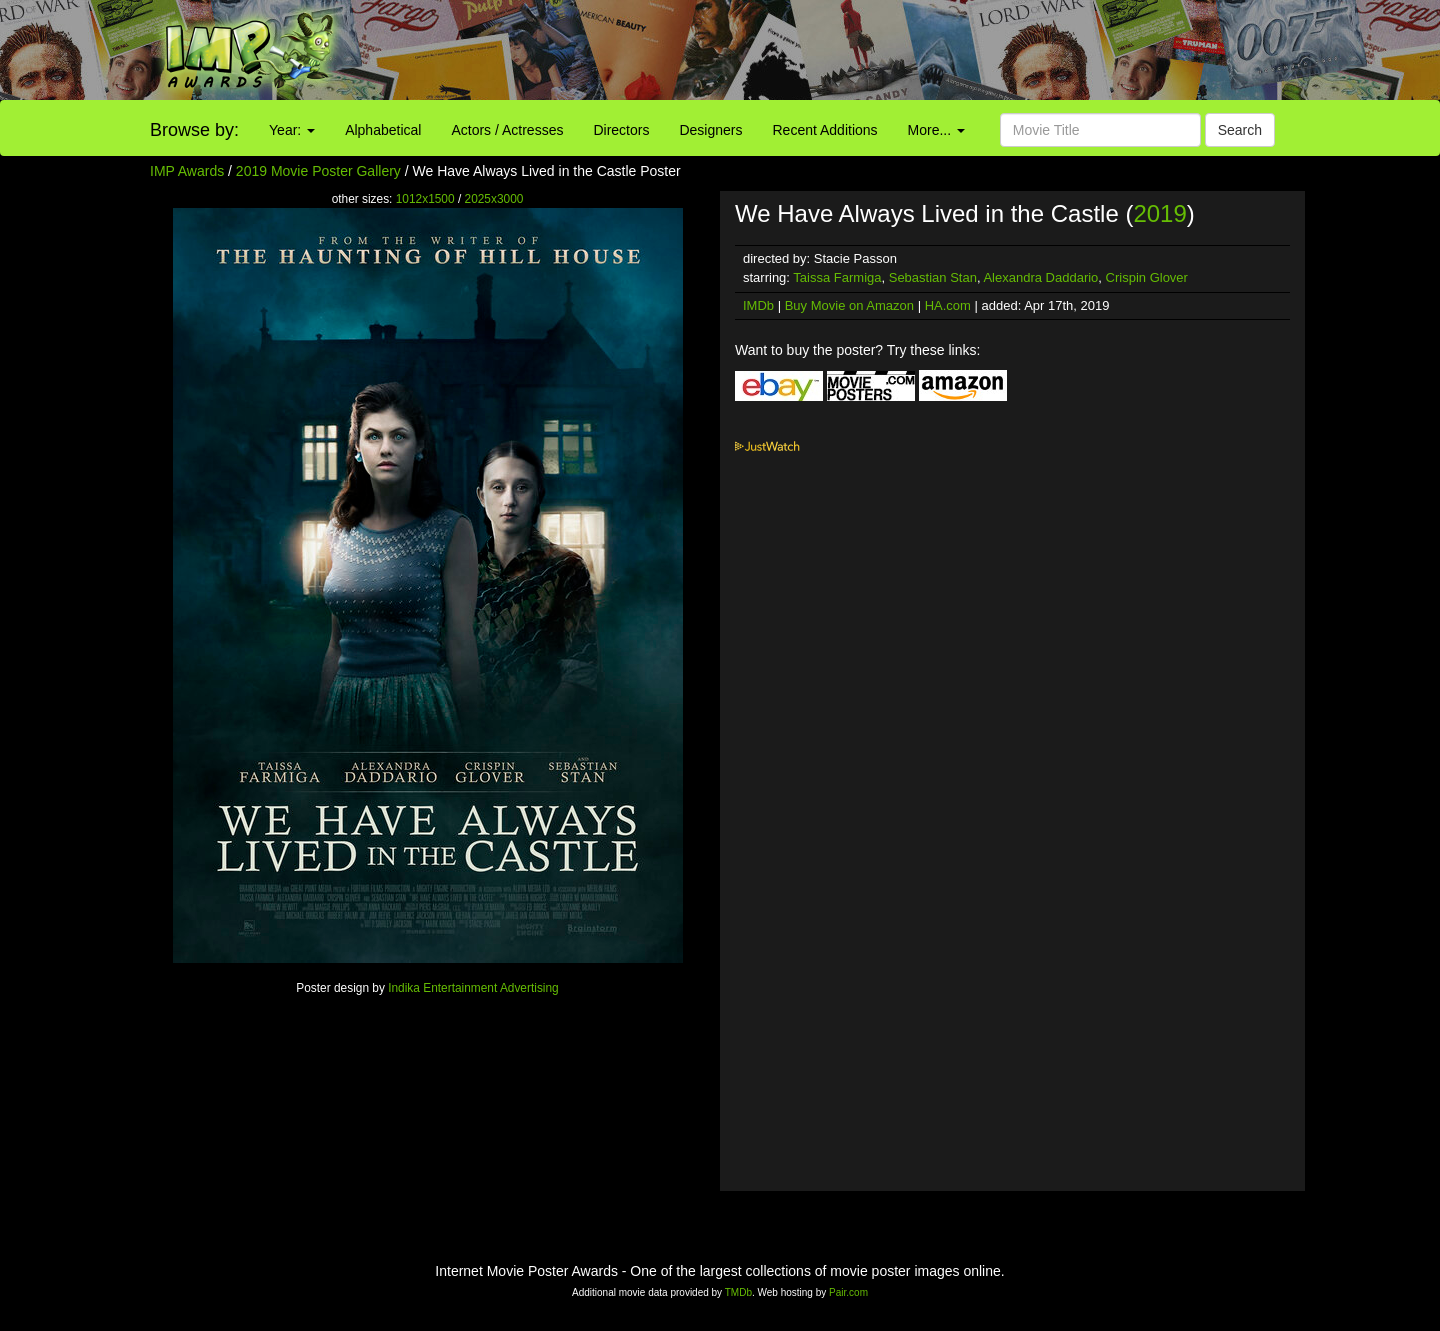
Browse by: (194, 130)
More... (936, 130)
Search (1240, 130)
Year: (292, 130)
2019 (1159, 213)
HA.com (948, 305)
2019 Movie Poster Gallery (318, 171)
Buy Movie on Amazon (849, 305)
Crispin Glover (1147, 277)
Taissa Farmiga (837, 277)
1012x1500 (425, 199)
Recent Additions (825, 130)
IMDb (758, 305)
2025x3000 (494, 199)
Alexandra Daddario (1040, 277)
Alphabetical (383, 130)
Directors (621, 130)
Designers (710, 130)
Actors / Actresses (507, 130)
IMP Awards (187, 171)
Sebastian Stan (933, 277)
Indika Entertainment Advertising (473, 988)
